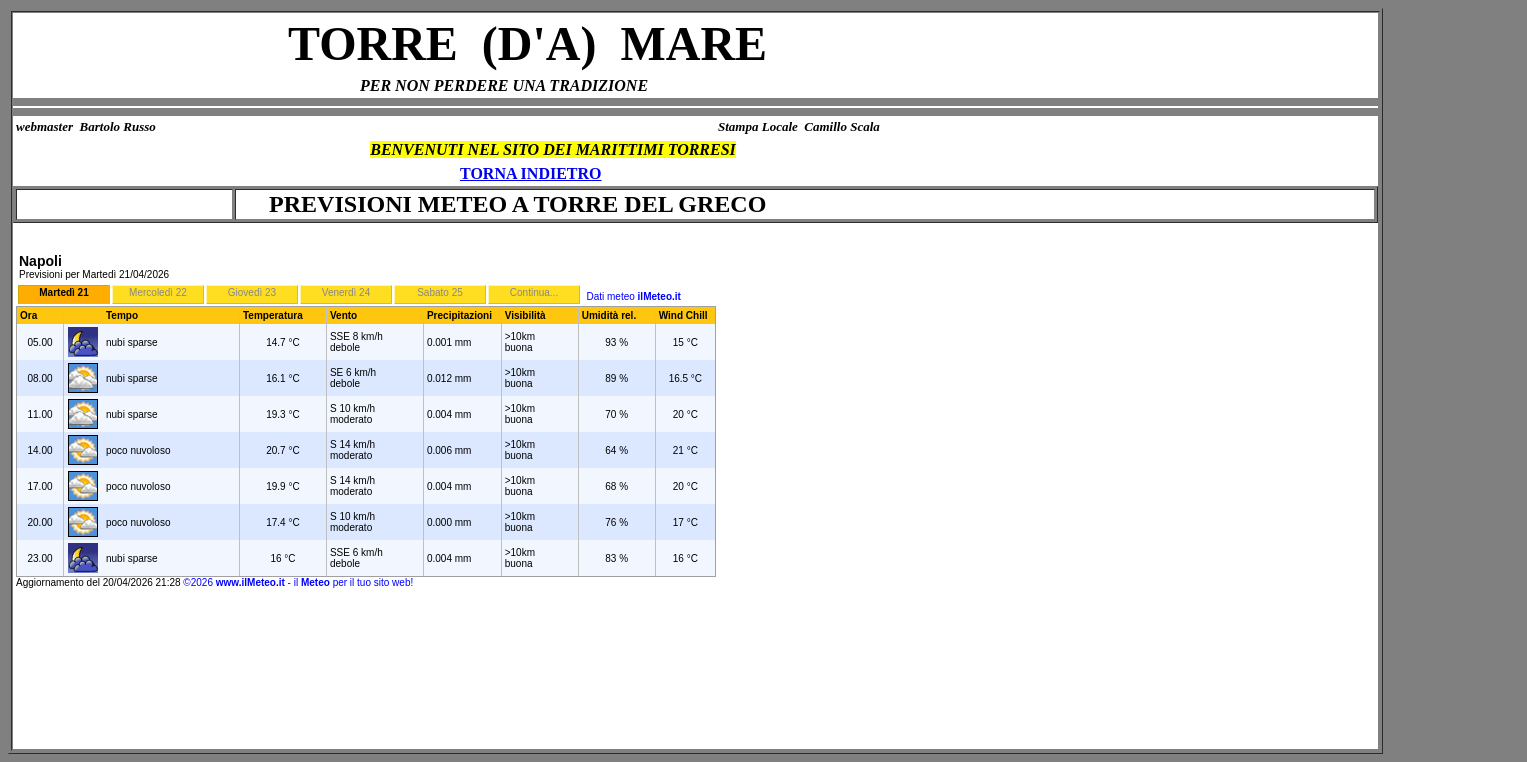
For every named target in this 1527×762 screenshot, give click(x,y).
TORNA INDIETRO (531, 173)
